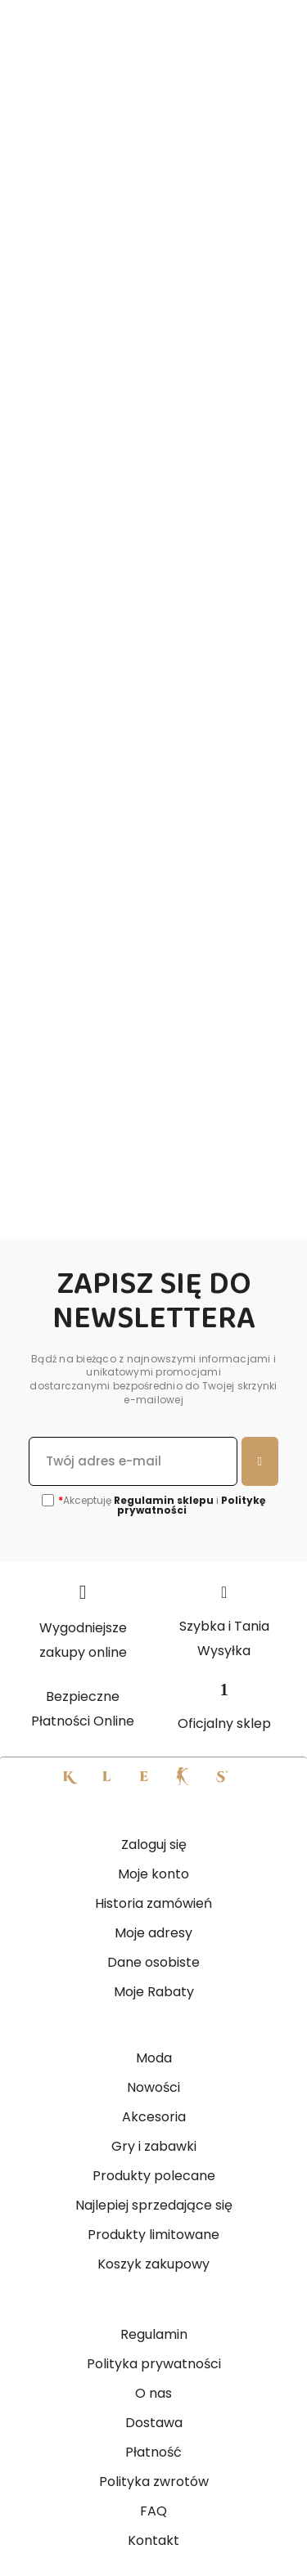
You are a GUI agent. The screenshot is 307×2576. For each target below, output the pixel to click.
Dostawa (154, 2422)
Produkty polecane (154, 2175)
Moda (154, 2058)
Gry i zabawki (153, 2146)
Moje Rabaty (154, 1991)
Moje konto (153, 1874)
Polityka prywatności (154, 2363)
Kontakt (153, 2540)
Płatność (153, 2452)
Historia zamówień (153, 1903)
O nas (153, 2393)
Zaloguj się (154, 1844)
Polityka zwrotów (154, 2481)
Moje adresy (153, 1932)
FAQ (153, 2511)
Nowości (153, 2087)
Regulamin (153, 2334)
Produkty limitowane (153, 2234)
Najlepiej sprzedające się (154, 2205)
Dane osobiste (153, 1962)
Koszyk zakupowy (153, 2264)
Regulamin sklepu (164, 1500)
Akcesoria (154, 2116)
